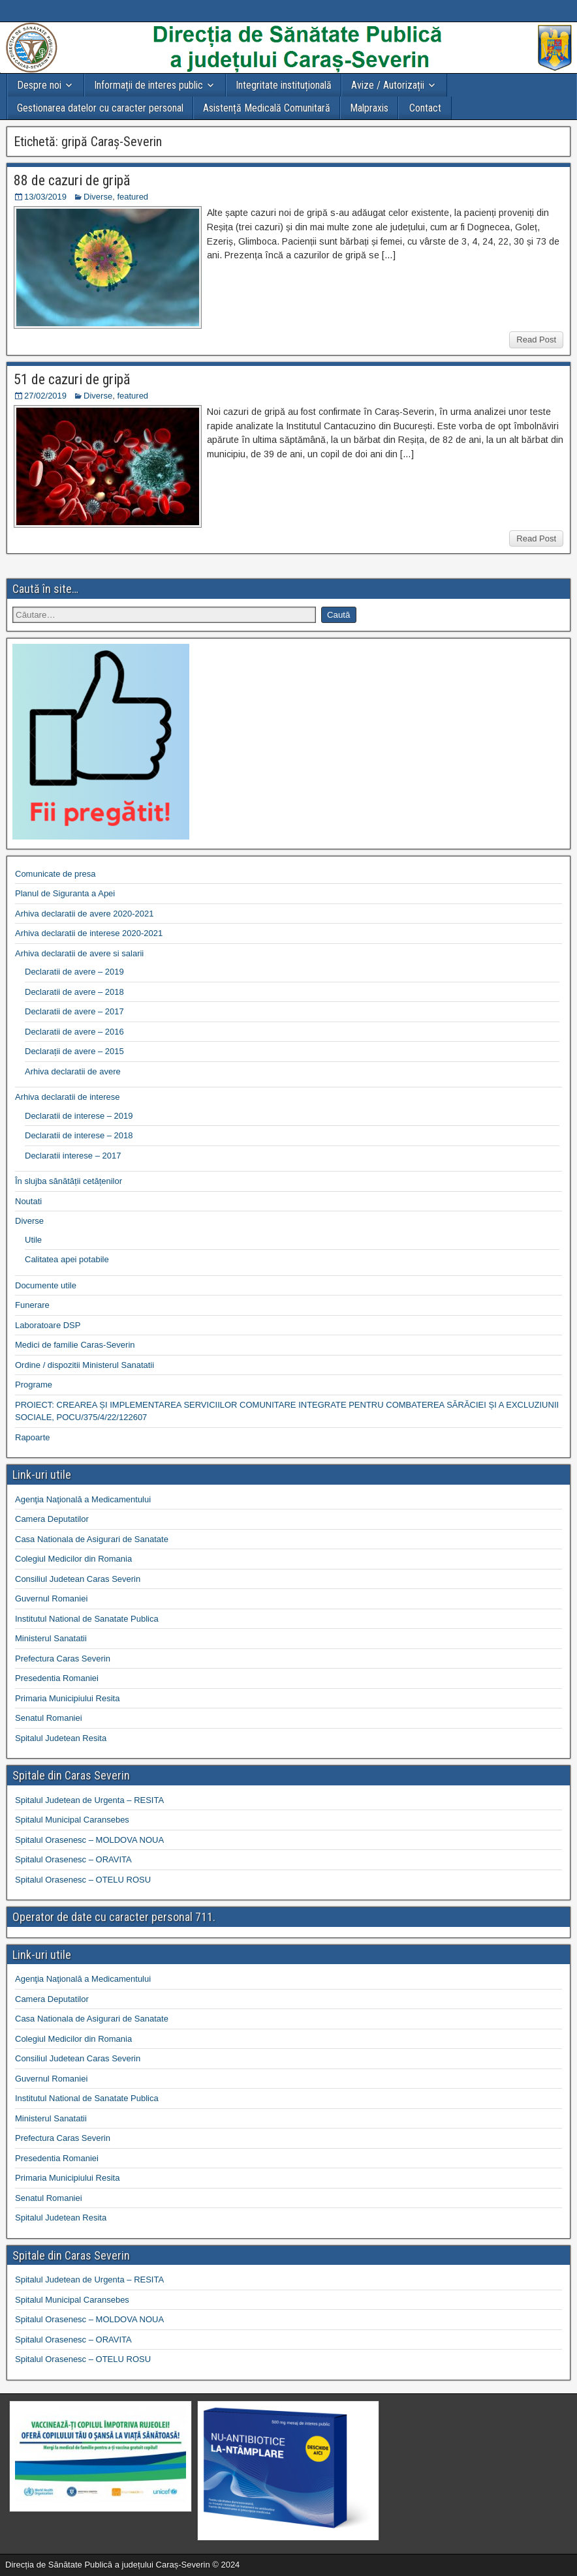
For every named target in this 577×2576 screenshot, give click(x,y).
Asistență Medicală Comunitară (266, 108)
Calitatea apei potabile (67, 1259)
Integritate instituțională (284, 85)
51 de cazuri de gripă (72, 379)
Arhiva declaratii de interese (67, 1097)
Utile (33, 1240)
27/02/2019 (45, 396)
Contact (425, 108)
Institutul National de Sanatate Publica (87, 1619)
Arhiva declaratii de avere (73, 1071)
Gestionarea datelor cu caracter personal (100, 108)
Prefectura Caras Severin (62, 1658)
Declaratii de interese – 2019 (79, 1116)
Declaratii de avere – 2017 (74, 1011)
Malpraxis (369, 108)
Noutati (28, 1201)
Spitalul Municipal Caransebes (72, 1820)
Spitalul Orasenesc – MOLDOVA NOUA (89, 1840)
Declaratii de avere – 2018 (74, 992)
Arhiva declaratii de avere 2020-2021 (84, 913)
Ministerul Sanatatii (51, 1638)
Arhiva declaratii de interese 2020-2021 (89, 933)
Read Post (536, 339)
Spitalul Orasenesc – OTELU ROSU (83, 1880)
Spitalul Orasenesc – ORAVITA (73, 1859)
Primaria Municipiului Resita (67, 1698)
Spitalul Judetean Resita (60, 1738)
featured (132, 197)
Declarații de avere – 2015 (74, 1051)
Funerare (32, 1305)
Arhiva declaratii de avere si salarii (79, 953)
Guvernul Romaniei (51, 1598)
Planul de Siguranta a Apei (65, 893)
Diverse (98, 197)
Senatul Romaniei (48, 1718)
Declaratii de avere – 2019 (74, 972)
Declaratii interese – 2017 (73, 1155)
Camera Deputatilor (52, 1519)
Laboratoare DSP (47, 1325)
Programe (33, 1384)
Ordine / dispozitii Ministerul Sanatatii (84, 1365)
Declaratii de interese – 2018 (79, 1135)
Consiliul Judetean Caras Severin (77, 1579)
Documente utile (45, 1285)
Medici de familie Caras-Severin (75, 1345)
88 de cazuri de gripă (72, 180)
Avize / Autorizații (387, 85)
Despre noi (39, 85)
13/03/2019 (45, 197)
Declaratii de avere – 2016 (74, 1032)
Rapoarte (32, 1437)
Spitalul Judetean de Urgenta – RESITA (89, 1800)
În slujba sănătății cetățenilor (68, 1181)
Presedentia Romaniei (57, 1678)
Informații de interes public (148, 85)
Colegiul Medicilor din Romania (73, 1559)
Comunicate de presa (55, 874)
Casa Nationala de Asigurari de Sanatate (91, 1539)
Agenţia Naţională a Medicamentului (83, 1499)
